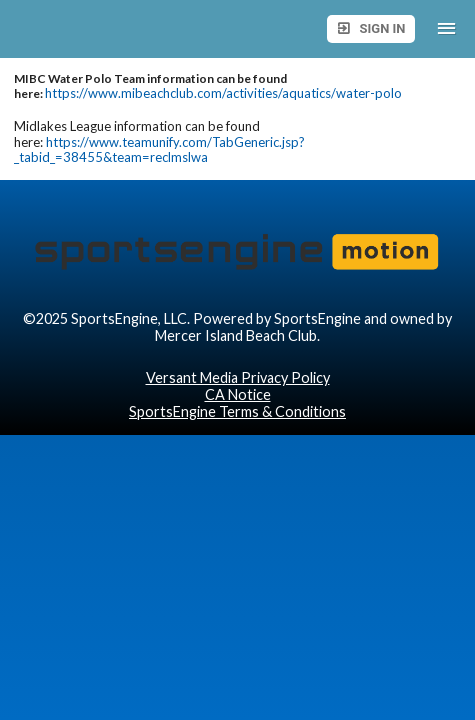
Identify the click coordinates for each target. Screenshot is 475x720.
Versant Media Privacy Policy (238, 377)
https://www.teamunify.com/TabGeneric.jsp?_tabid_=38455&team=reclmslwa (159, 150)
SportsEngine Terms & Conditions (237, 411)
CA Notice (238, 394)
